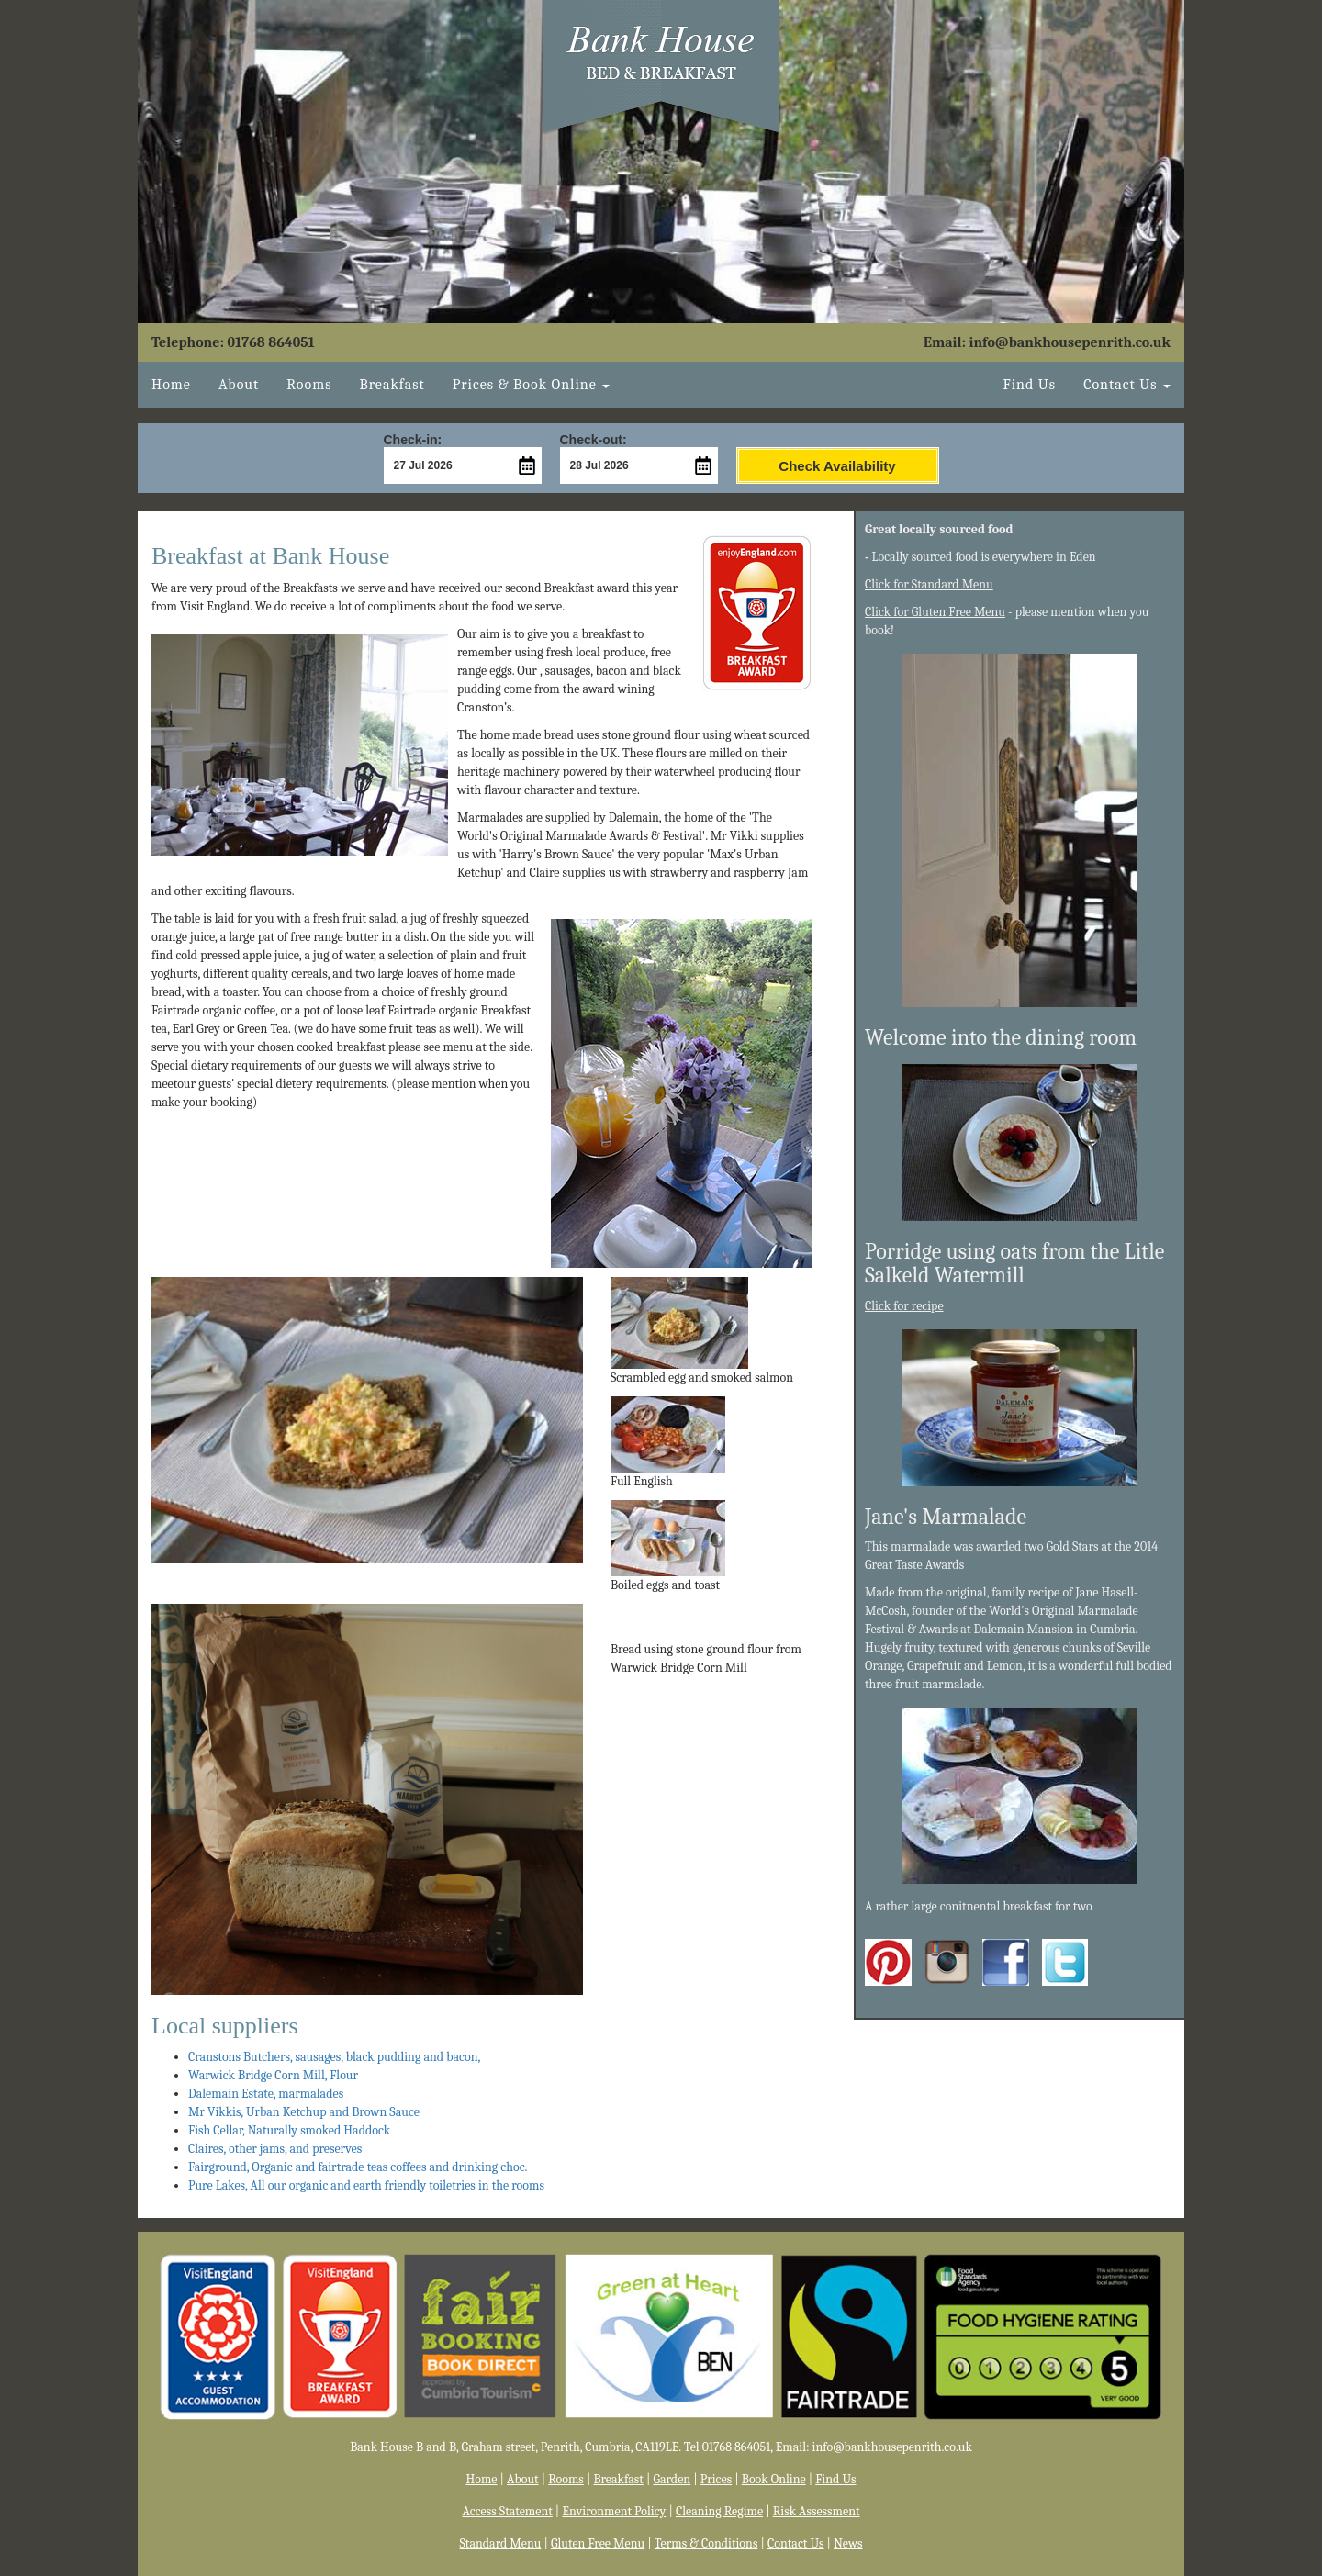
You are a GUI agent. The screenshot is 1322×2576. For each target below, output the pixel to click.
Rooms (308, 384)
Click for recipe (904, 1306)
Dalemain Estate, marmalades (265, 2093)
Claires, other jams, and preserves (275, 2148)
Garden (671, 2479)
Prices (716, 2479)
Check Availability (837, 466)
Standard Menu (501, 2543)
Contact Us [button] (1127, 384)
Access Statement (508, 2511)
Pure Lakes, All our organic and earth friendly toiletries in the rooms (366, 2185)
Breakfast (391, 384)
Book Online (774, 2479)
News (848, 2543)
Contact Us (795, 2543)
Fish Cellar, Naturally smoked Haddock (289, 2130)
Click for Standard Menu (929, 584)
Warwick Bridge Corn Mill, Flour (273, 2075)
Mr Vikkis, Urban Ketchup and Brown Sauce (304, 2112)
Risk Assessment (816, 2511)
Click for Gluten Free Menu (935, 612)
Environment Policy (614, 2511)
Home (171, 384)
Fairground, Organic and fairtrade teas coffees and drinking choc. (357, 2167)
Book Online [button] (532, 384)
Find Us (1030, 384)
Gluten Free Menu (597, 2543)
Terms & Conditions (706, 2543)
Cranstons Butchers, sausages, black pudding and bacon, (334, 2057)
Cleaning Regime (719, 2511)
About (238, 384)
